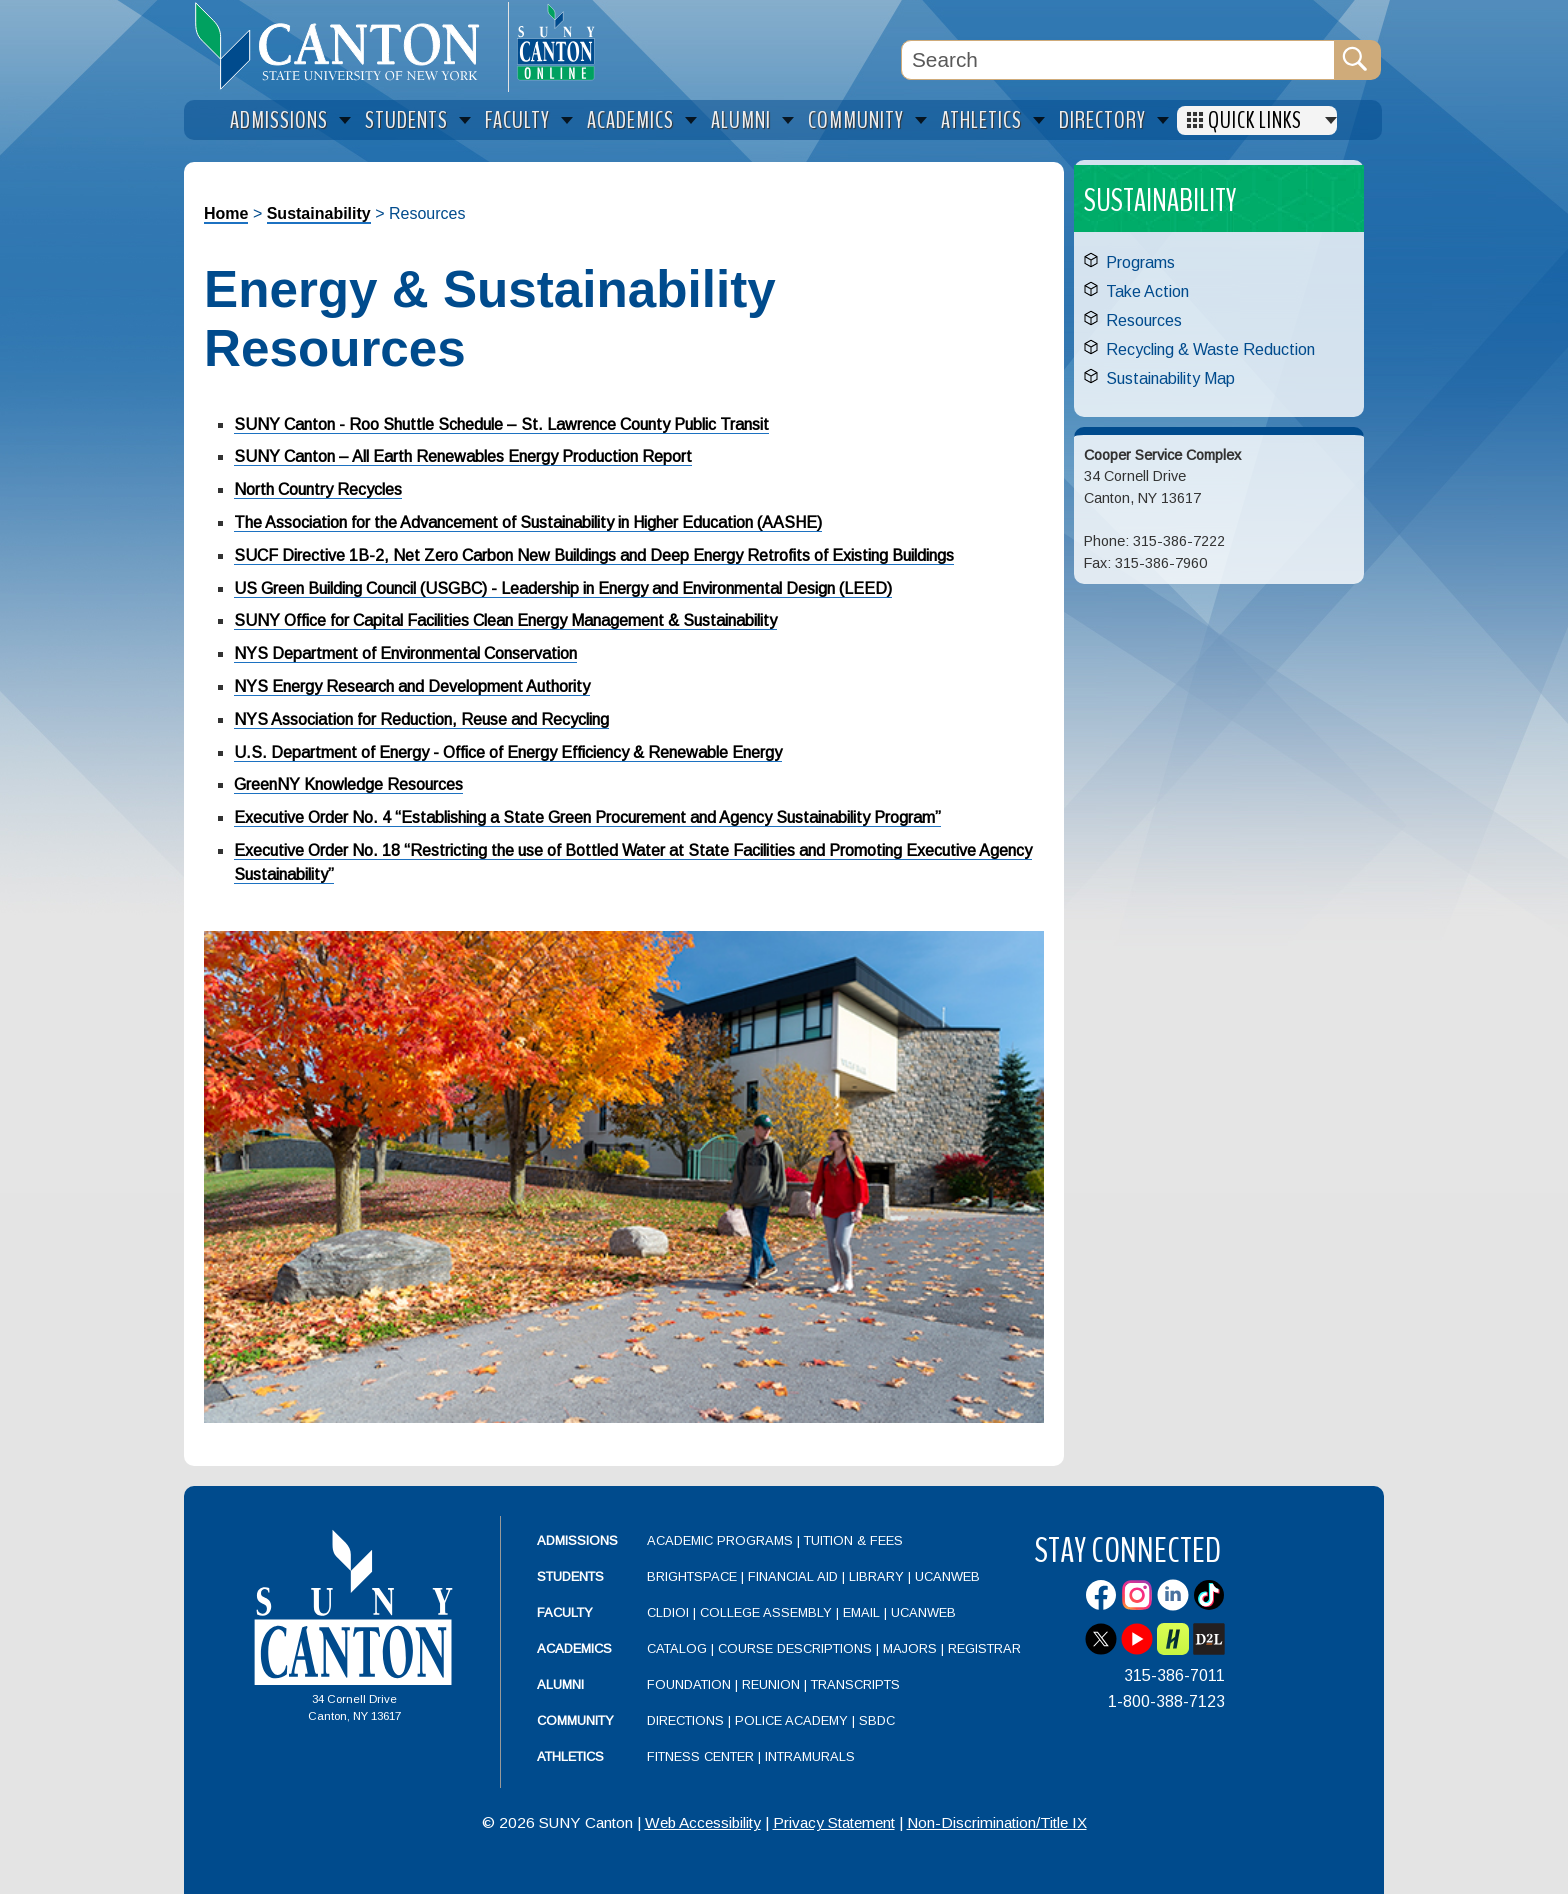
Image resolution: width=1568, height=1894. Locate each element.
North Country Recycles (318, 489)
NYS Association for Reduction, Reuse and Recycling (421, 719)
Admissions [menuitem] (279, 120)
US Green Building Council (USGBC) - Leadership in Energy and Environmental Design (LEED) (563, 588)
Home (226, 213)
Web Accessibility (703, 1822)
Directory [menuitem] (1102, 120)
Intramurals (810, 1756)
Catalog (677, 1648)
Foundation (689, 1684)
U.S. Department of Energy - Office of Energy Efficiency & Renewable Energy (508, 752)
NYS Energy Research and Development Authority (412, 686)
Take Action (1147, 291)
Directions (685, 1720)
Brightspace (692, 1576)
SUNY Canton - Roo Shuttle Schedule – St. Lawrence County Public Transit (501, 424)
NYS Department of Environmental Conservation (405, 653)
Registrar (984, 1648)
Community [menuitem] (856, 120)
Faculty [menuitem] (517, 120)
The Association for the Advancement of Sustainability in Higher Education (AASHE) (528, 522)
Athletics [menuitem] (981, 120)
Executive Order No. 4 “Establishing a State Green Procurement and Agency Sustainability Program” (587, 817)
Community (575, 1720)
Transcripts (855, 1684)
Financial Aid (793, 1576)
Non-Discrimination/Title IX (997, 1822)
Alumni (560, 1684)
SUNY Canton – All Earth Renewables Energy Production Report (463, 456)
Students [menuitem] (406, 120)
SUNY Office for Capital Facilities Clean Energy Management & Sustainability (505, 620)
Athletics (570, 1756)
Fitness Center (700, 1756)
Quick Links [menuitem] (1255, 120)
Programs (1140, 262)
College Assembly (766, 1612)
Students (570, 1576)
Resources (1144, 320)
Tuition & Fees (853, 1540)
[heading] (346, 46)
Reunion (771, 1684)
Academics (574, 1648)
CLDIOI (668, 1612)
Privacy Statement (834, 1822)
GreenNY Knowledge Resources (348, 784)
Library (876, 1576)
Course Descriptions (795, 1648)
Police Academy (791, 1720)
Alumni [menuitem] (741, 120)
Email (861, 1612)
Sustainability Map (1170, 378)
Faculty (565, 1612)
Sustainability (319, 213)
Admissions (577, 1540)
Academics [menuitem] (630, 120)
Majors (910, 1648)
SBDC (877, 1720)
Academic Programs (722, 1540)
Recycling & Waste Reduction (1210, 349)
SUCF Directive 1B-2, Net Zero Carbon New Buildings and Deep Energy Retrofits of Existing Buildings (594, 555)
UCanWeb (947, 1576)
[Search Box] (1118, 60)
